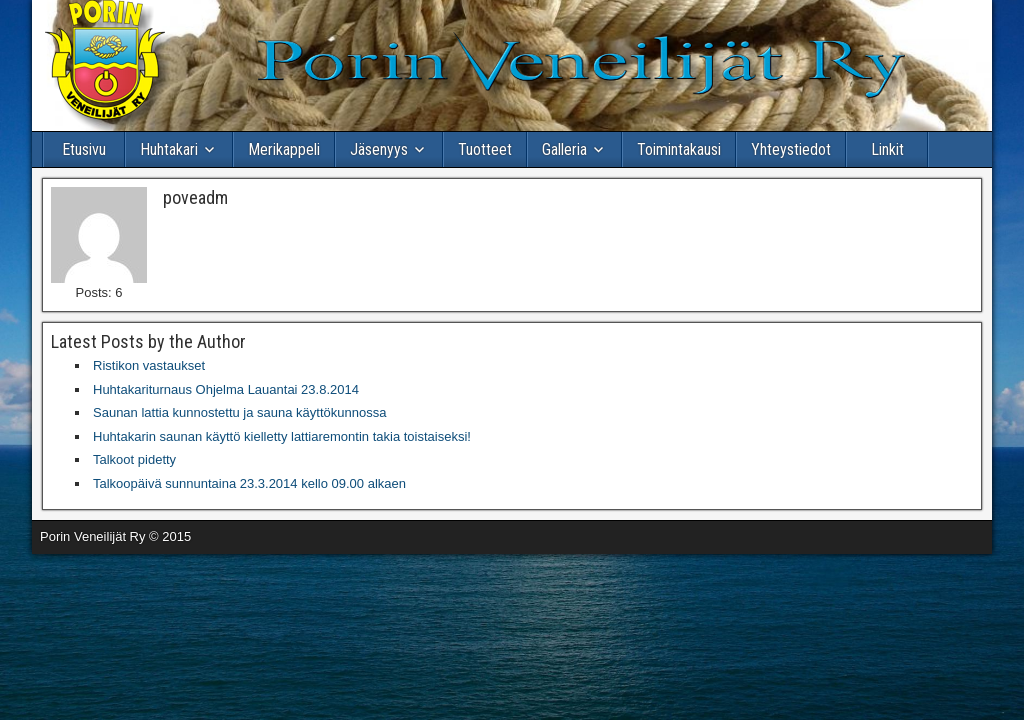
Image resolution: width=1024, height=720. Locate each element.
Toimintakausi (679, 149)
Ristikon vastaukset (149, 365)
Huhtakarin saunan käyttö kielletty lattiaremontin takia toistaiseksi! (282, 436)
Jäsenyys (379, 149)
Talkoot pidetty (134, 459)
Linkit (887, 149)
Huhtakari (169, 149)
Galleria (564, 149)
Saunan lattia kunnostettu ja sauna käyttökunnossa (239, 412)
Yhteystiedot (791, 149)
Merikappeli (284, 149)
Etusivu (84, 149)
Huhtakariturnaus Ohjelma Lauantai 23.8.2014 (226, 389)
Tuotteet (485, 149)
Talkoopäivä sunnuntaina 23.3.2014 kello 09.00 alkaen (249, 483)
